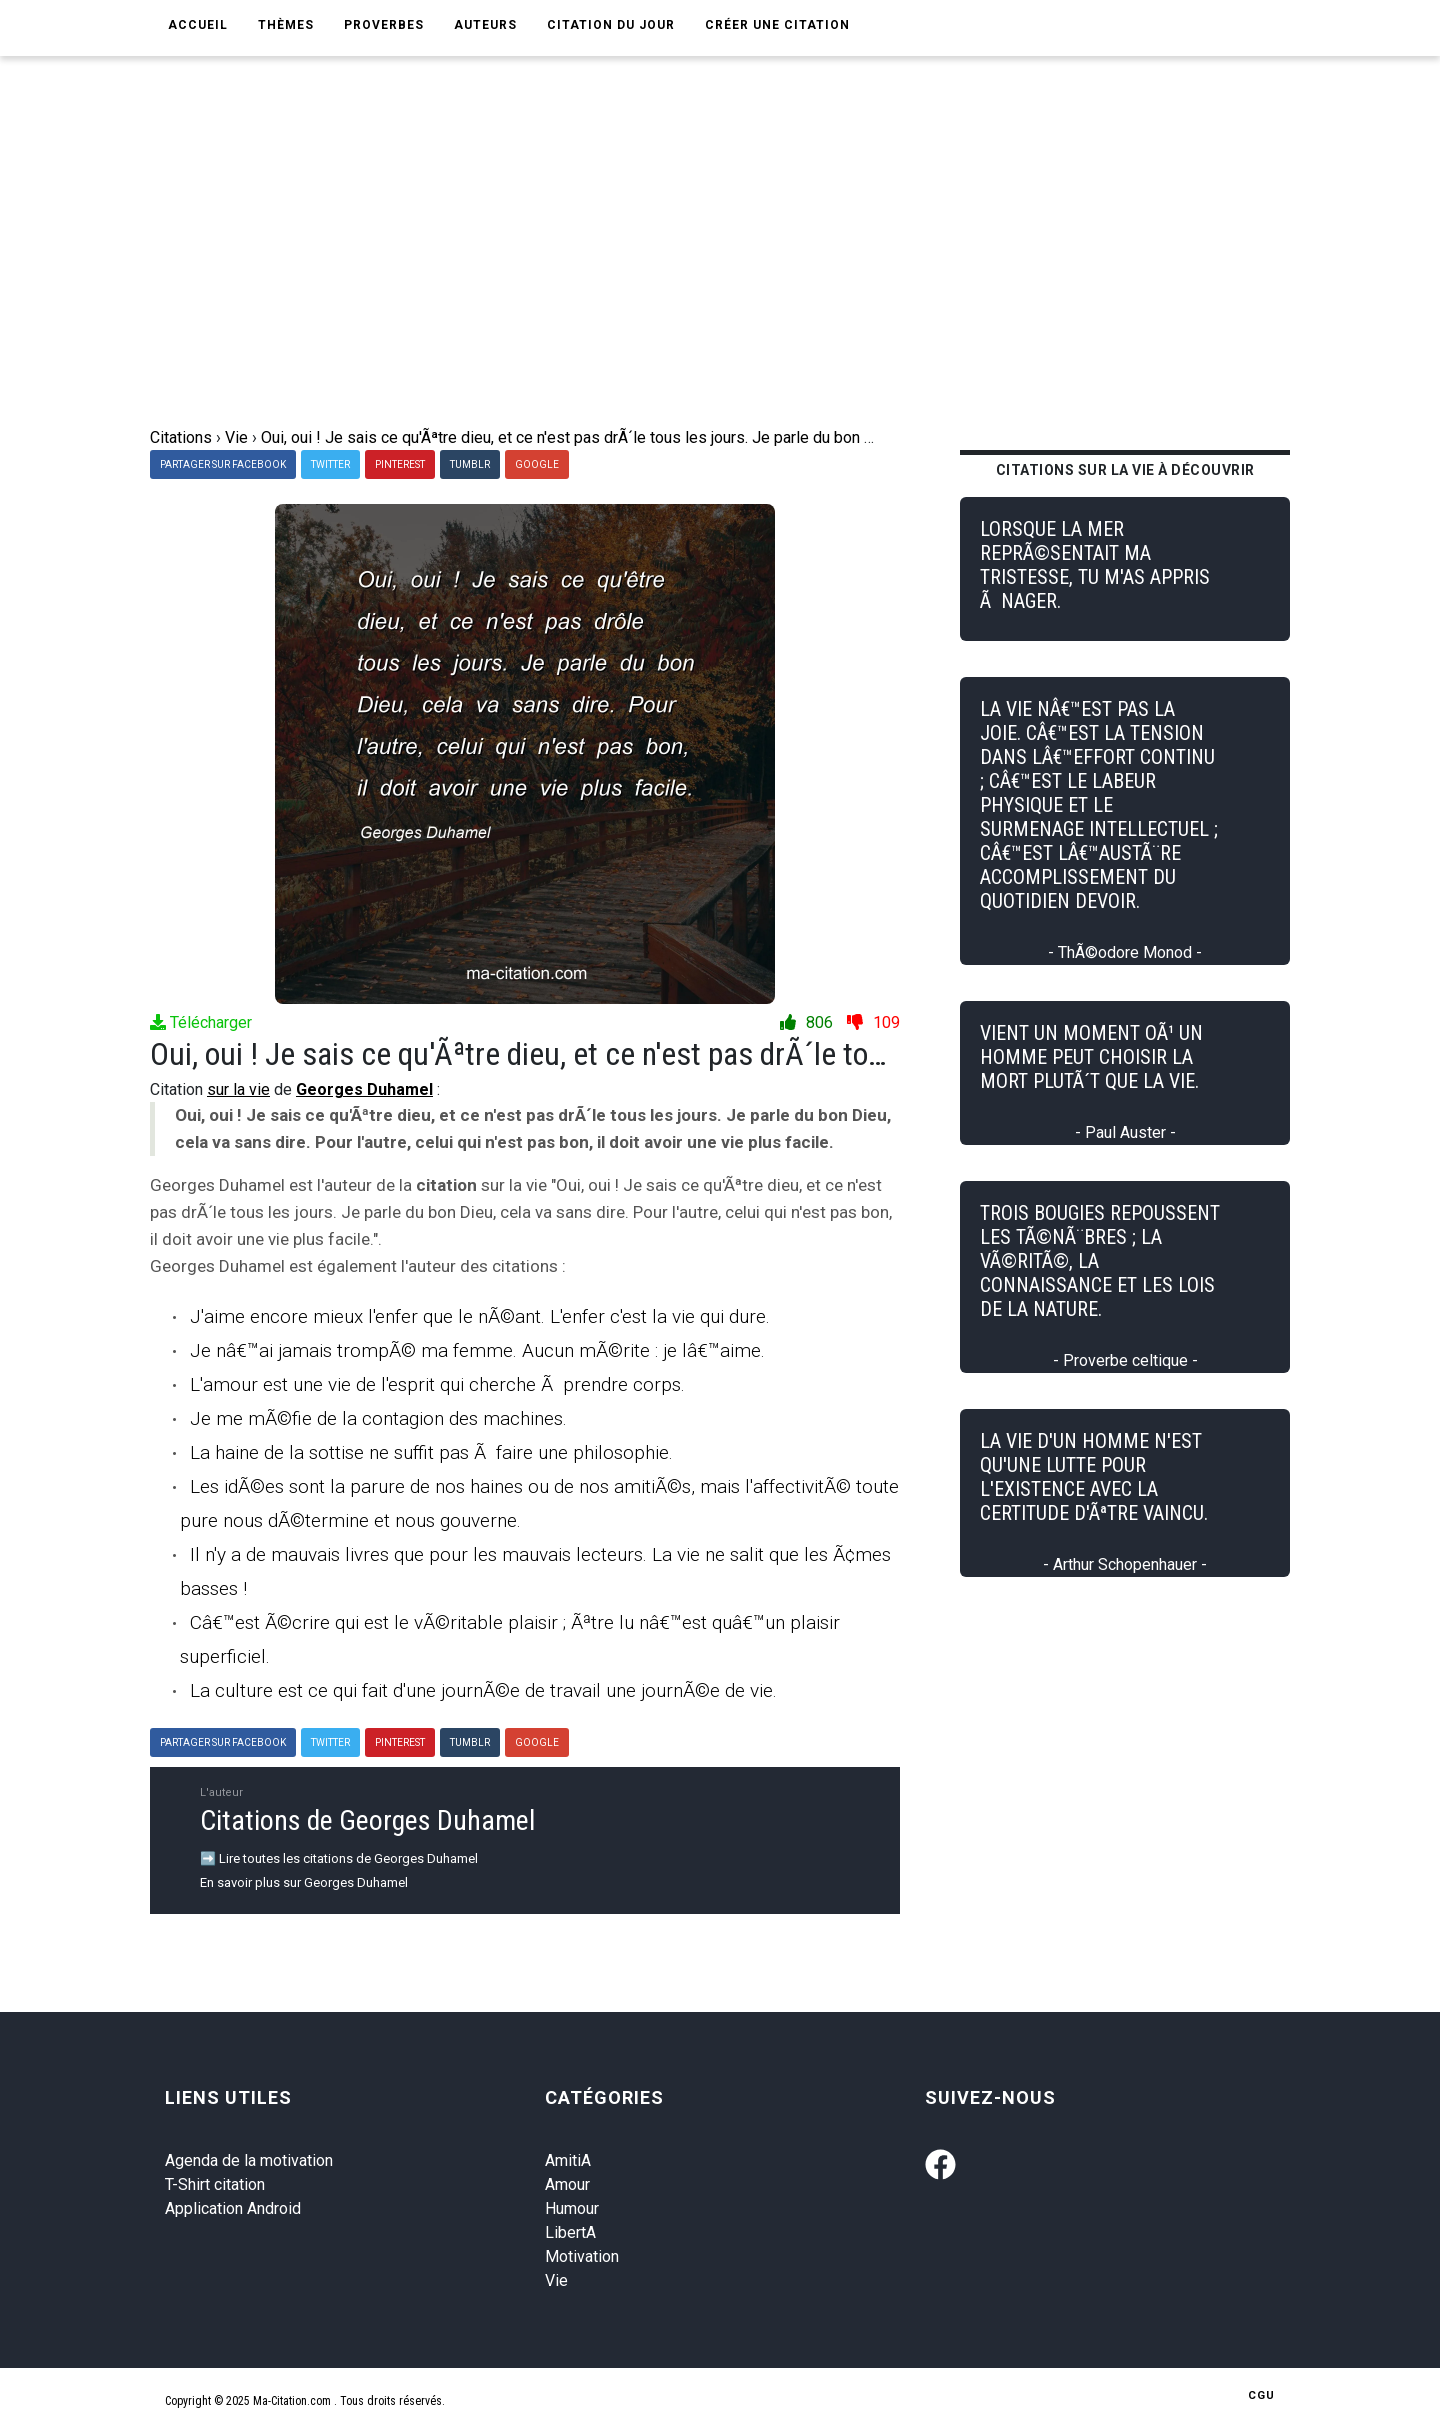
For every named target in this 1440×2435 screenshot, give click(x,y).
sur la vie (238, 1089)
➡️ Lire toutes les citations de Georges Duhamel (339, 1858)
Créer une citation (777, 25)
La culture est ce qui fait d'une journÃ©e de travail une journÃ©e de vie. (483, 1690)
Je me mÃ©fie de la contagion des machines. (378, 1418)
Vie (556, 2280)
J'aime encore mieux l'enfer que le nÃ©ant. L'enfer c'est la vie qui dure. (480, 1316)
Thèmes (286, 25)
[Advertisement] (735, 276)
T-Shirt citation (215, 2184)
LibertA (570, 2232)
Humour (572, 2208)
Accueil (198, 25)
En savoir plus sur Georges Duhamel (304, 1882)
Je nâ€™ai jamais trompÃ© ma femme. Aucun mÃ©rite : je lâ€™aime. (477, 1350)
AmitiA (568, 2160)
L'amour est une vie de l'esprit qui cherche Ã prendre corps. (437, 1384)
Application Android (233, 2208)
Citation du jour (611, 25)
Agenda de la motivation (249, 2160)
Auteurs (485, 25)
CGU (1261, 2395)
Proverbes (384, 25)
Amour (567, 2184)
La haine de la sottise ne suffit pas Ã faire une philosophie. (431, 1452)
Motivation (582, 2256)
